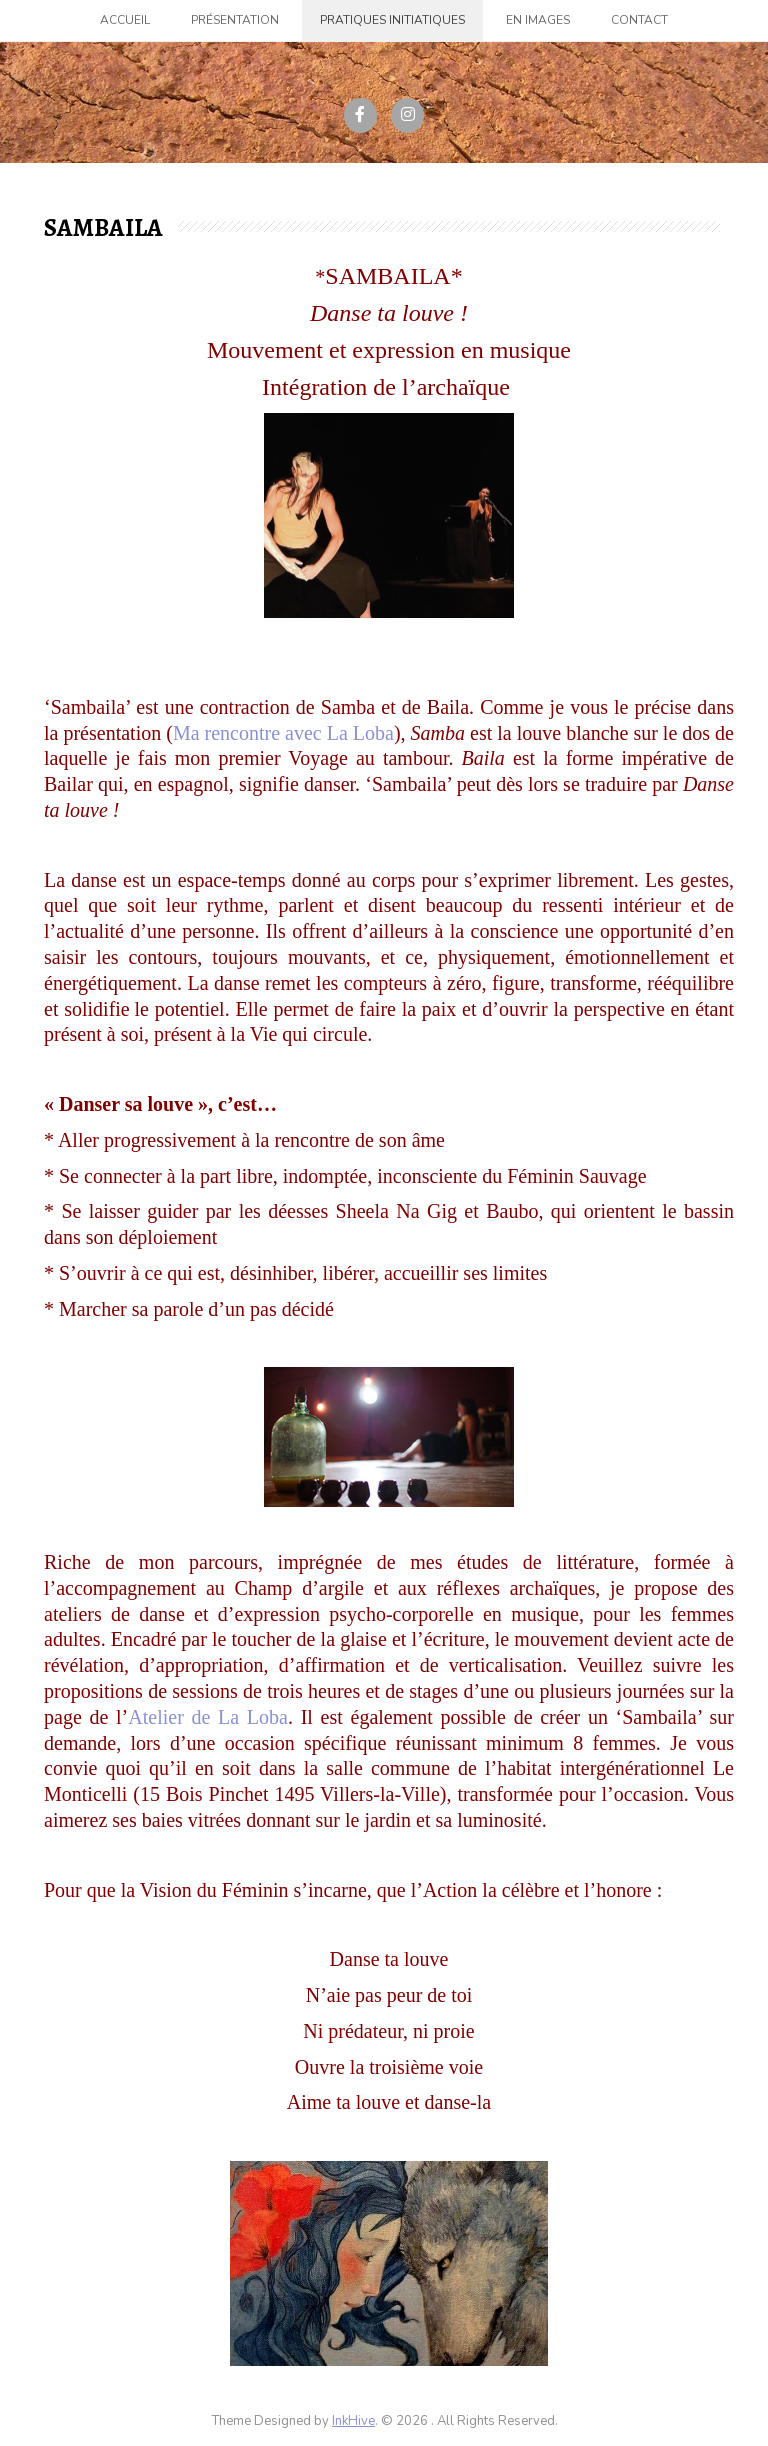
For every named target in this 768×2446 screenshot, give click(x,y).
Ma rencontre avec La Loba (283, 733)
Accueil (125, 20)
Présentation (235, 20)
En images (538, 20)
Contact (639, 20)
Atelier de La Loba (208, 1717)
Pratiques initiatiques (392, 20)
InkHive (353, 2421)
